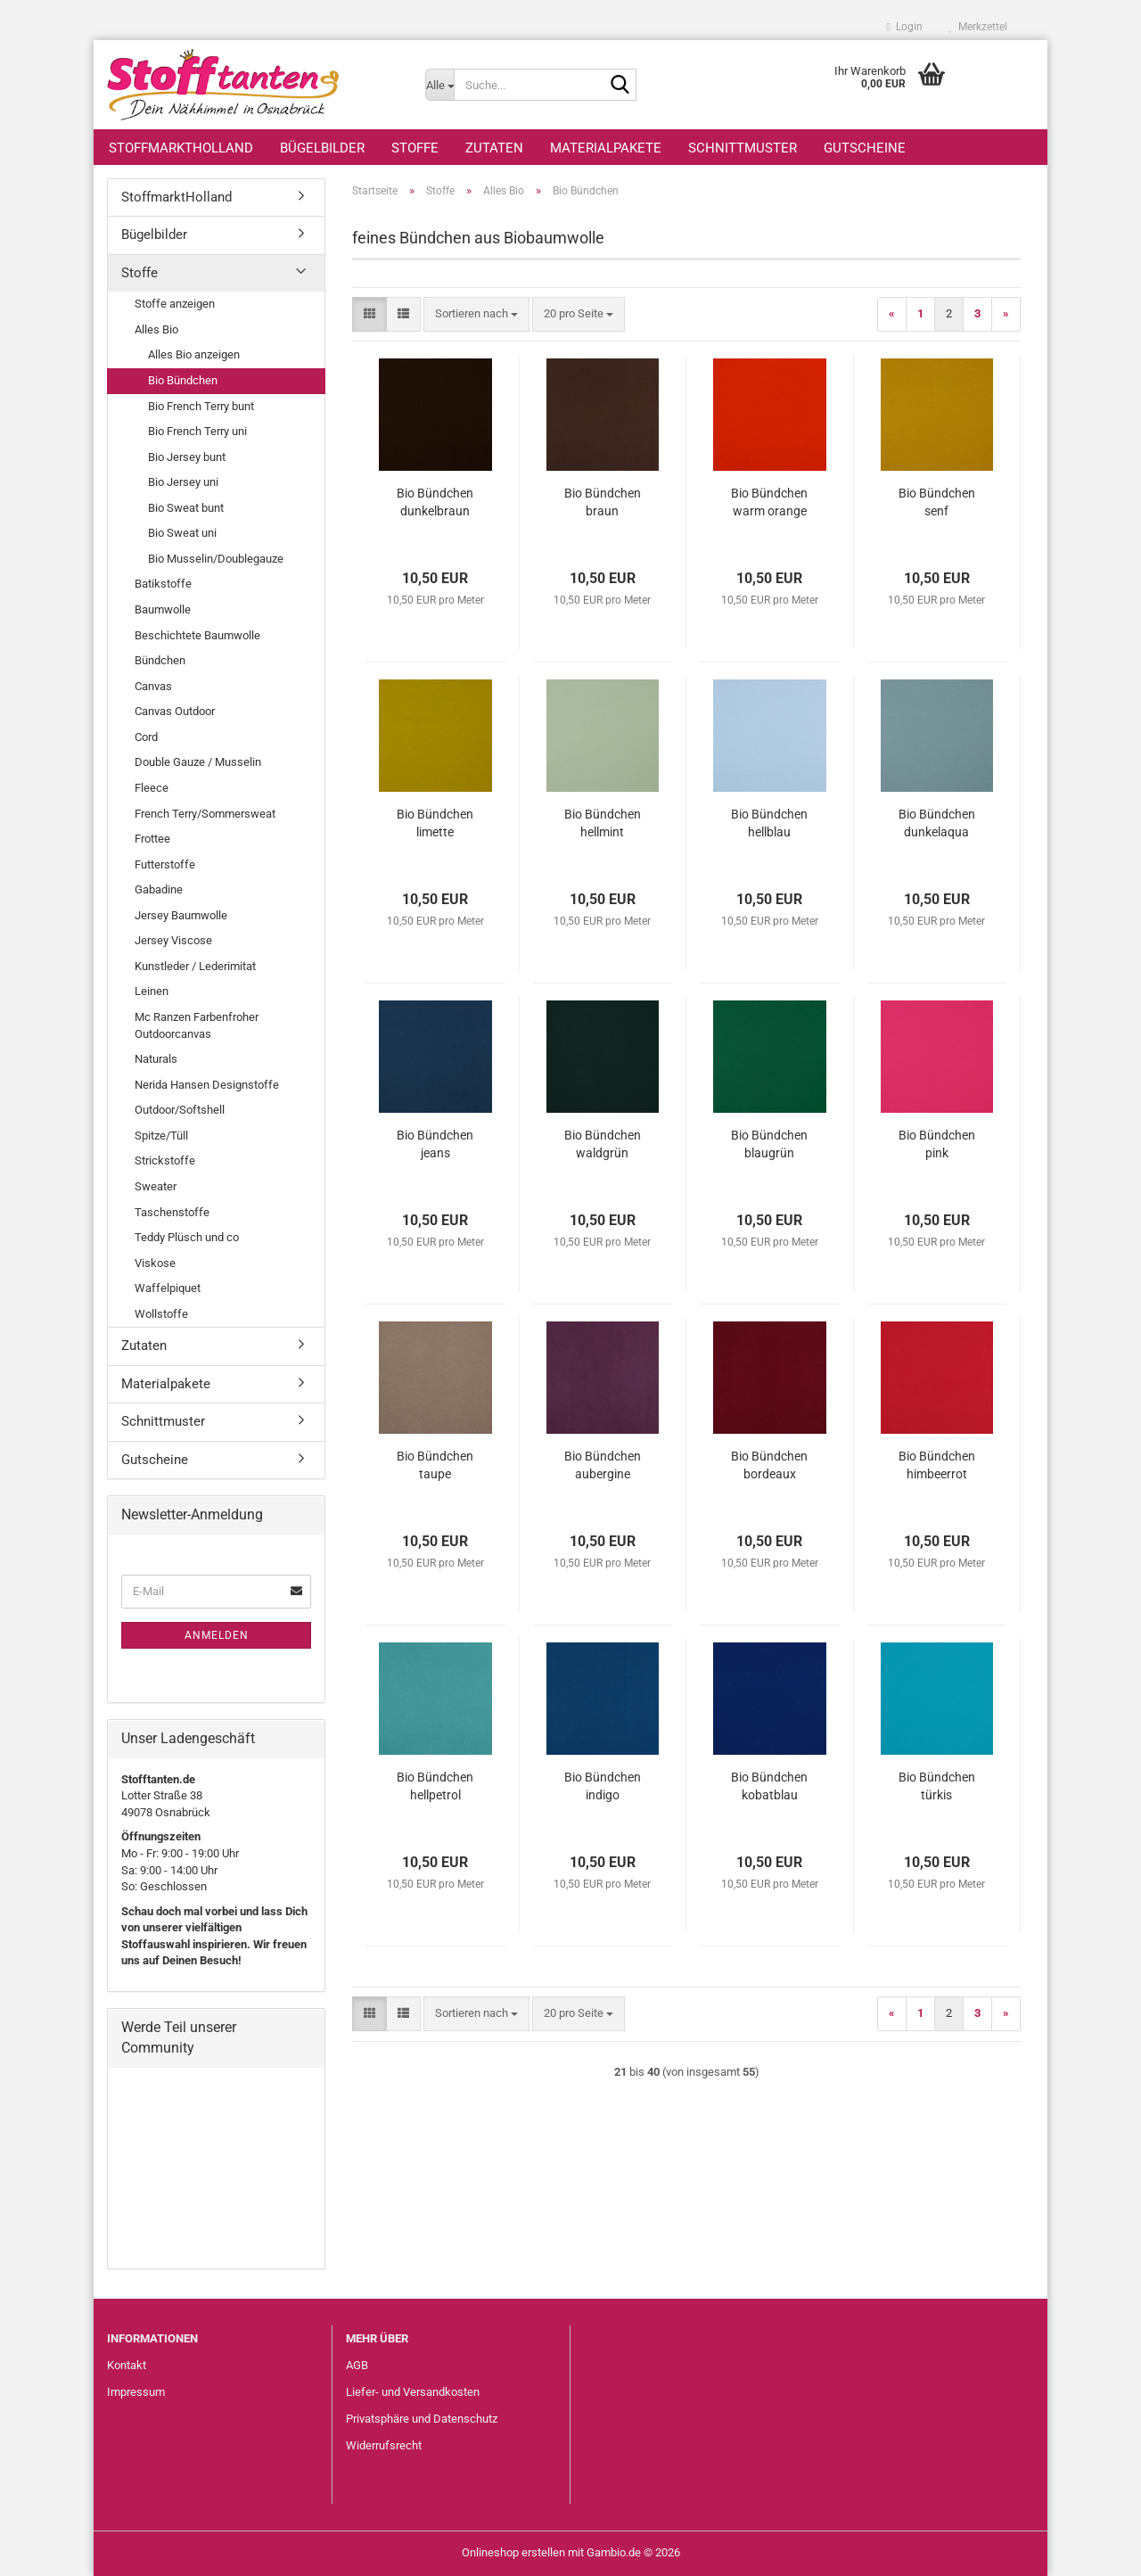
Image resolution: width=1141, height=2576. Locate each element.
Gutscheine (865, 148)
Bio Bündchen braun (602, 502)
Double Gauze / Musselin (198, 762)
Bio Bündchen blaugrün (769, 1144)
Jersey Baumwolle (181, 915)
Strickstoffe (165, 1160)
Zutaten (494, 148)
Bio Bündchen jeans (435, 1144)
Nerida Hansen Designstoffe (207, 1084)
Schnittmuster (742, 148)
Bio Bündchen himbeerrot (937, 1465)
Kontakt (126, 2365)
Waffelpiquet (168, 1288)
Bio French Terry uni (197, 431)
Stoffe (415, 148)
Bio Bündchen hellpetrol (435, 1786)
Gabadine (159, 889)
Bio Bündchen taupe (435, 1465)
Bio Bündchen (183, 380)
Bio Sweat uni (182, 532)
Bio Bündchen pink (937, 1144)
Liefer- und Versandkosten (413, 2392)
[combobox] (476, 314)
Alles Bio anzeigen (194, 354)
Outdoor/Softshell (180, 1109)
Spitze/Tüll (161, 1135)
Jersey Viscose (173, 940)
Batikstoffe (163, 583)
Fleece (151, 787)
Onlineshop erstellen (513, 2552)
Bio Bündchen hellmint (602, 823)
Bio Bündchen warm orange (769, 502)
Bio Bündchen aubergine (602, 1465)
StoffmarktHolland (181, 148)
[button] (369, 314)
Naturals (156, 1059)
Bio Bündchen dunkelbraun (435, 502)
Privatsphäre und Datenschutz (421, 2418)
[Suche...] (439, 85)
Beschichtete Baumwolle (197, 635)
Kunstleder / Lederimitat (195, 966)
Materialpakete (605, 148)
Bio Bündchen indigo (602, 1786)
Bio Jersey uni (183, 482)
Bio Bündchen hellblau (769, 823)
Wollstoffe (161, 1314)
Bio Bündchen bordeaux (769, 1465)
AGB (357, 2365)
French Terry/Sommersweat (205, 813)
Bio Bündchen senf (937, 502)
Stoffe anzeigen (175, 303)
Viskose (155, 1263)
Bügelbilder (322, 148)
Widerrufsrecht (384, 2445)
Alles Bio (156, 329)
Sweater (155, 1186)
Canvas (153, 686)
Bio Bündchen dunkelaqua (937, 823)
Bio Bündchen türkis (937, 1786)
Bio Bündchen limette (435, 823)
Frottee (152, 838)
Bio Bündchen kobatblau (769, 1786)
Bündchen (160, 660)
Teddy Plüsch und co (187, 1237)
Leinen (151, 991)
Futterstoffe (165, 864)
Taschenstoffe (172, 1212)
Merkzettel (978, 27)
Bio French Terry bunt (201, 406)
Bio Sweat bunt (186, 507)
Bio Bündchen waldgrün (602, 1144)
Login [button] (905, 27)
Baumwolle (163, 609)
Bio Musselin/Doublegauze (215, 558)
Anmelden (217, 1635)
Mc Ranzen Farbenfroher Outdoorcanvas (197, 1025)
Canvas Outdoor (175, 711)
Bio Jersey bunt (187, 457)
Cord (146, 737)
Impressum (136, 2392)
